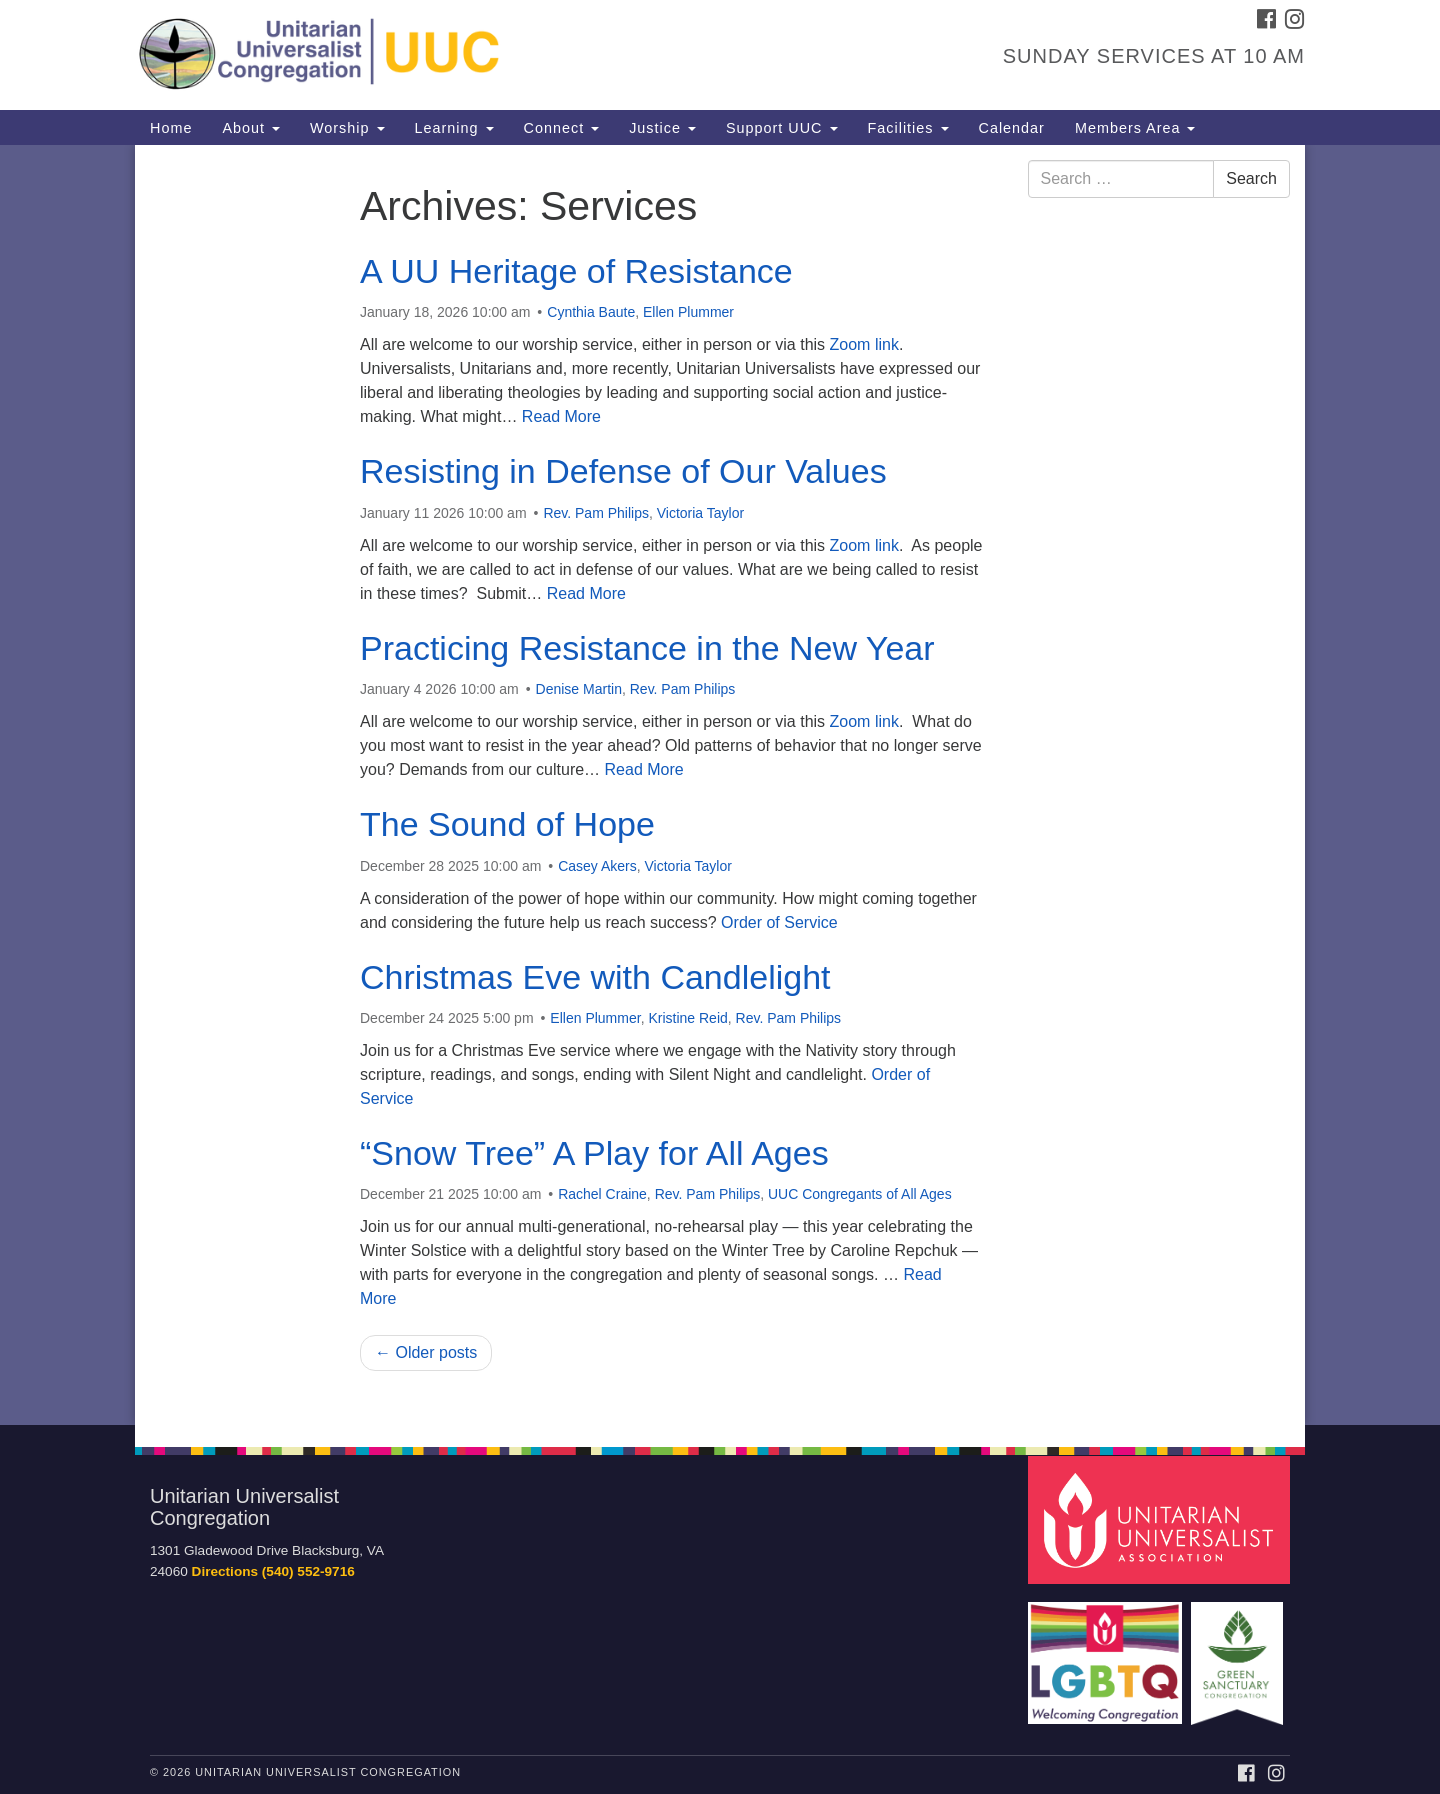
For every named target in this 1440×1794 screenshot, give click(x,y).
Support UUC (782, 128)
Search (1251, 178)
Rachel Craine (602, 1194)
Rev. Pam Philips (596, 513)
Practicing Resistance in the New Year (647, 648)
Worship (347, 128)
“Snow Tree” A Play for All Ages (594, 1153)
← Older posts (426, 1352)
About (251, 128)
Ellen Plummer (688, 312)
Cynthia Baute (591, 312)
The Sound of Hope (507, 824)
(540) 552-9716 (308, 1571)
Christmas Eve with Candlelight (595, 977)
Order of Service (779, 922)
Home (171, 128)
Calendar (1012, 128)
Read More (561, 416)
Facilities (908, 128)
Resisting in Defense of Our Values (623, 471)
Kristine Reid (687, 1018)
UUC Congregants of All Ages (860, 1194)
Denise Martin (579, 689)
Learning (454, 128)
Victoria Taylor (700, 513)
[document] (720, 785)
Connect (562, 128)
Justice (662, 128)
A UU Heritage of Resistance (576, 271)
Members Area (1135, 128)
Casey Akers (597, 866)
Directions (225, 1571)
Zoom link (864, 344)
